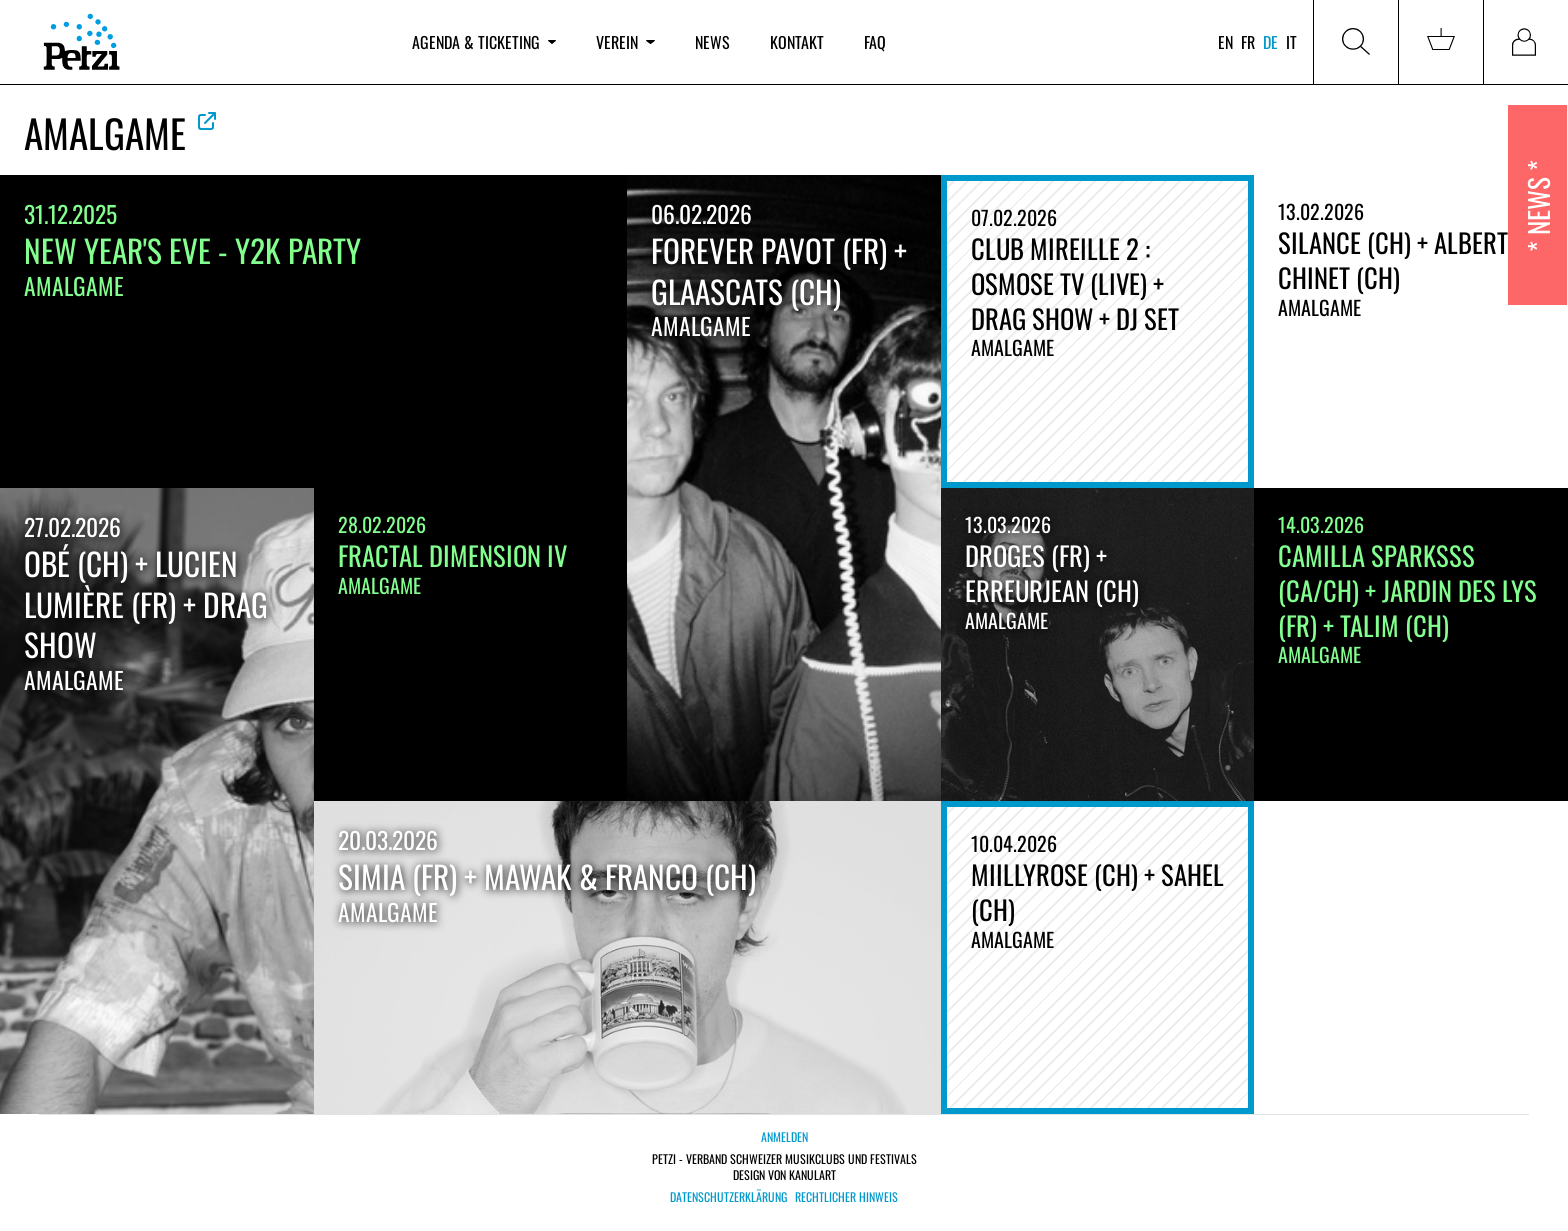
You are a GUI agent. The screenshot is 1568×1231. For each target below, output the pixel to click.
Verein (625, 42)
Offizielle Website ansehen (207, 121)
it (1291, 42)
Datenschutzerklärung (728, 1197)
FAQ (875, 42)
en (1225, 42)
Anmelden (784, 1136)
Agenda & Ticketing (484, 42)
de (1270, 42)
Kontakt (797, 42)
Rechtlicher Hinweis (846, 1197)
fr (1248, 42)
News (712, 42)
